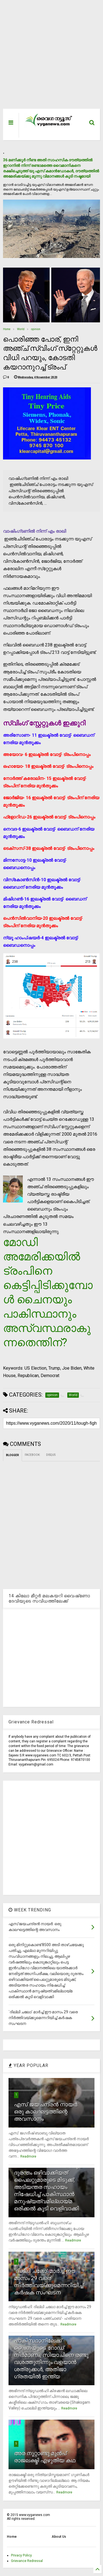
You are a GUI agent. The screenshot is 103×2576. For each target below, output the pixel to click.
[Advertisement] (48, 57)
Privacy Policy (21, 2555)
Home (6, 329)
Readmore (28, 2156)
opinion (35, 329)
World (20, 329)
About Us (59, 2537)
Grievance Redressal (27, 2561)
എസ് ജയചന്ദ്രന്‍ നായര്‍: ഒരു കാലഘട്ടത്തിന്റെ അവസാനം (46, 2111)
